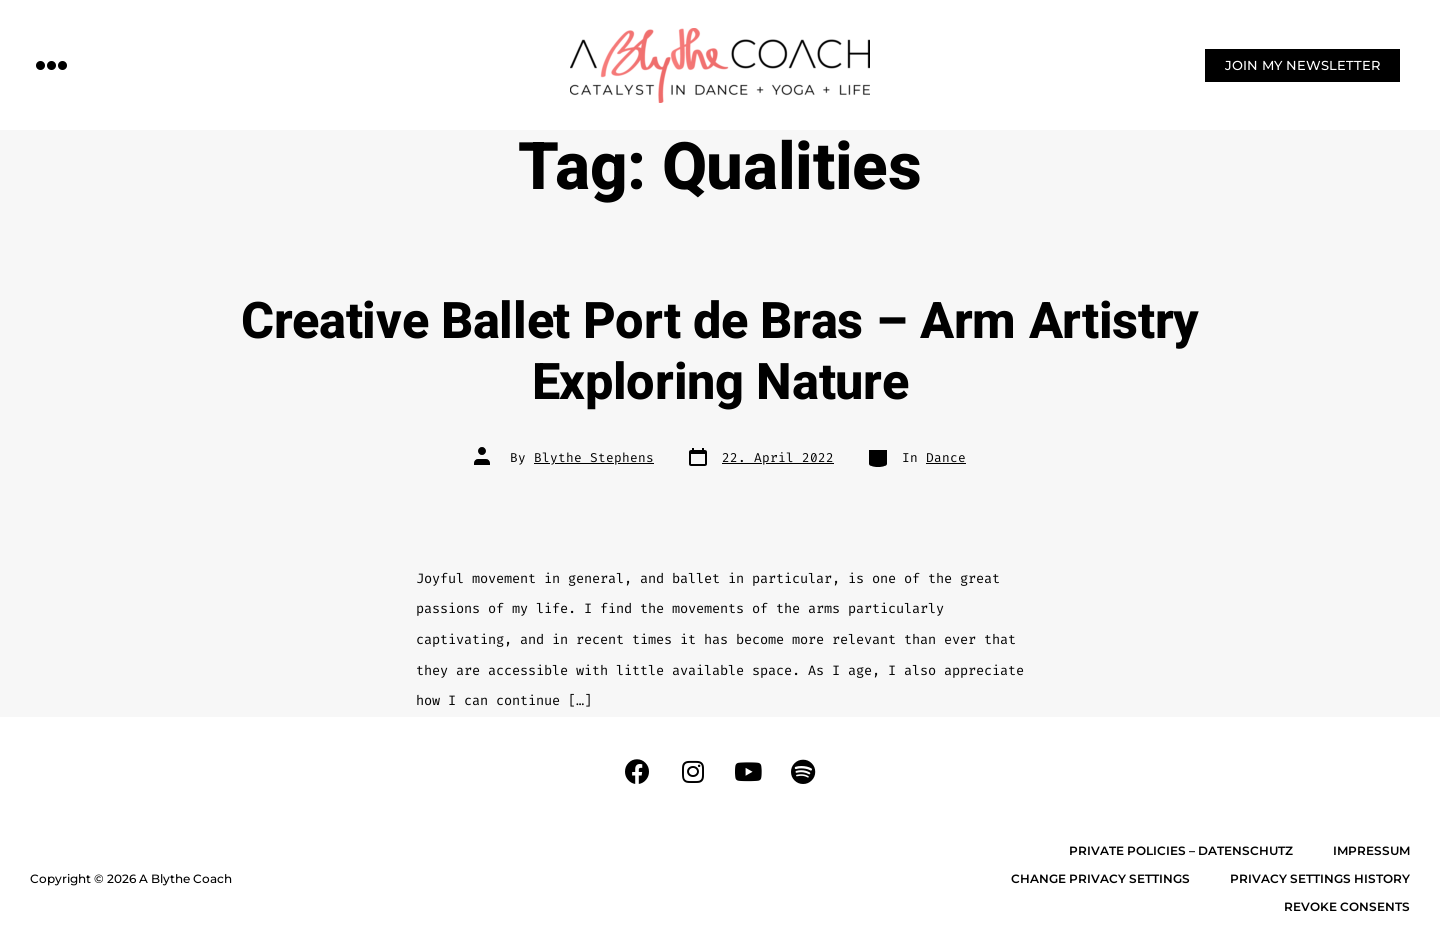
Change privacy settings (1100, 878)
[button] (52, 64)
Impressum (1371, 850)
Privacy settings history (1320, 878)
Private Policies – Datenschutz (1181, 850)
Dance (946, 457)
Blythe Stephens (594, 457)
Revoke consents (1347, 906)
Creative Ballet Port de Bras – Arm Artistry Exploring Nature (720, 352)
